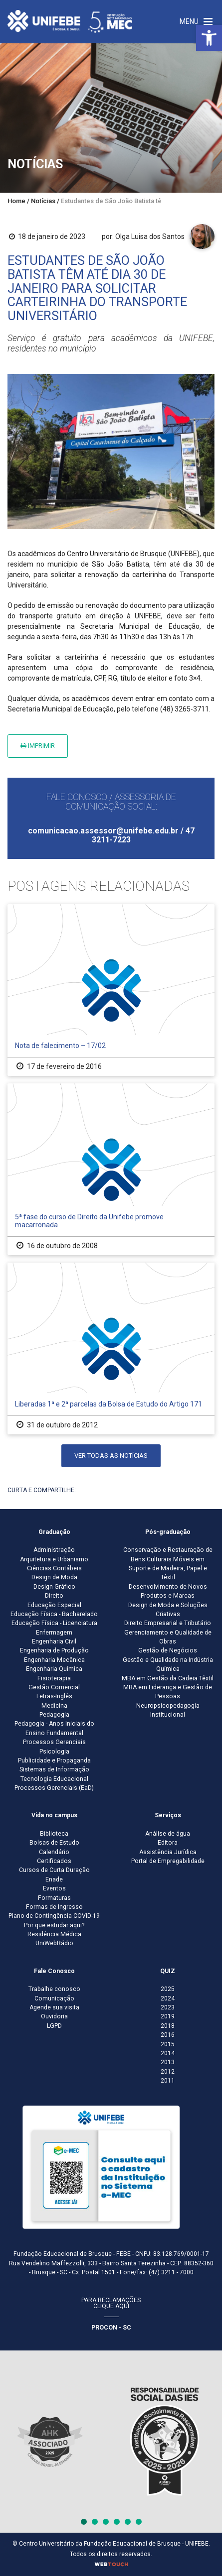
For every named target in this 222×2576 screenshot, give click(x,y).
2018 (168, 2025)
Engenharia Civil (54, 1641)
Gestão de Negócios (167, 1650)
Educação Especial (54, 1605)
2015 (168, 2044)
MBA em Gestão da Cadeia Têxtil (168, 1678)
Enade (54, 1879)
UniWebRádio (54, 1943)
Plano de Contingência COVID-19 (54, 1915)
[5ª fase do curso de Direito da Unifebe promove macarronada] (111, 1169)
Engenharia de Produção (54, 1650)
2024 (168, 1998)
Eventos (54, 1888)
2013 (168, 2062)
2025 (168, 1989)
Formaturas (54, 1897)
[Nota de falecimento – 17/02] (111, 990)
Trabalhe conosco (54, 1989)
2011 (168, 2080)
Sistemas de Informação (54, 1769)
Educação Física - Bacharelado (54, 1614)
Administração (54, 1549)
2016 (168, 2034)
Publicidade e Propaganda (54, 1760)
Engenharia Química (54, 1668)
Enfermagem (54, 1632)
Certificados (54, 1861)
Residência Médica (54, 1934)
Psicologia (54, 1751)
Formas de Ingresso (54, 1906)
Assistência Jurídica (168, 1852)
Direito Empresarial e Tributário (167, 1623)
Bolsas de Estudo (54, 1842)
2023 (168, 2007)
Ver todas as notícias (111, 1455)
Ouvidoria (54, 2016)
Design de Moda (54, 1577)
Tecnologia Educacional (54, 1778)
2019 (168, 2016)
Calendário (54, 1852)
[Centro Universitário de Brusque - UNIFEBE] (69, 21)
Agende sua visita (54, 2007)
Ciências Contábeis (54, 1568)
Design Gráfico (54, 1586)
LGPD (54, 2025)
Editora (168, 1842)
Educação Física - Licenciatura (54, 1623)
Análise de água (167, 1833)
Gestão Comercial (54, 1687)
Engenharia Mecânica (54, 1659)
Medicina (54, 1705)
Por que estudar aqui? (54, 1925)
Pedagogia (54, 1714)
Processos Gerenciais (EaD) (54, 1787)
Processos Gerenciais (54, 1742)
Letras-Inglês (54, 1696)
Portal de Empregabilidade (168, 1861)
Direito (54, 1595)
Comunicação (54, 1998)
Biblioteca (54, 1833)
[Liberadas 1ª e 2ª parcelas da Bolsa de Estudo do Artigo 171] (111, 1348)
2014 (168, 2053)
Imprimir (37, 745)
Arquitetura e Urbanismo (54, 1559)
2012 (168, 2071)
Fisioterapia (54, 1678)
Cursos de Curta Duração (54, 1870)
